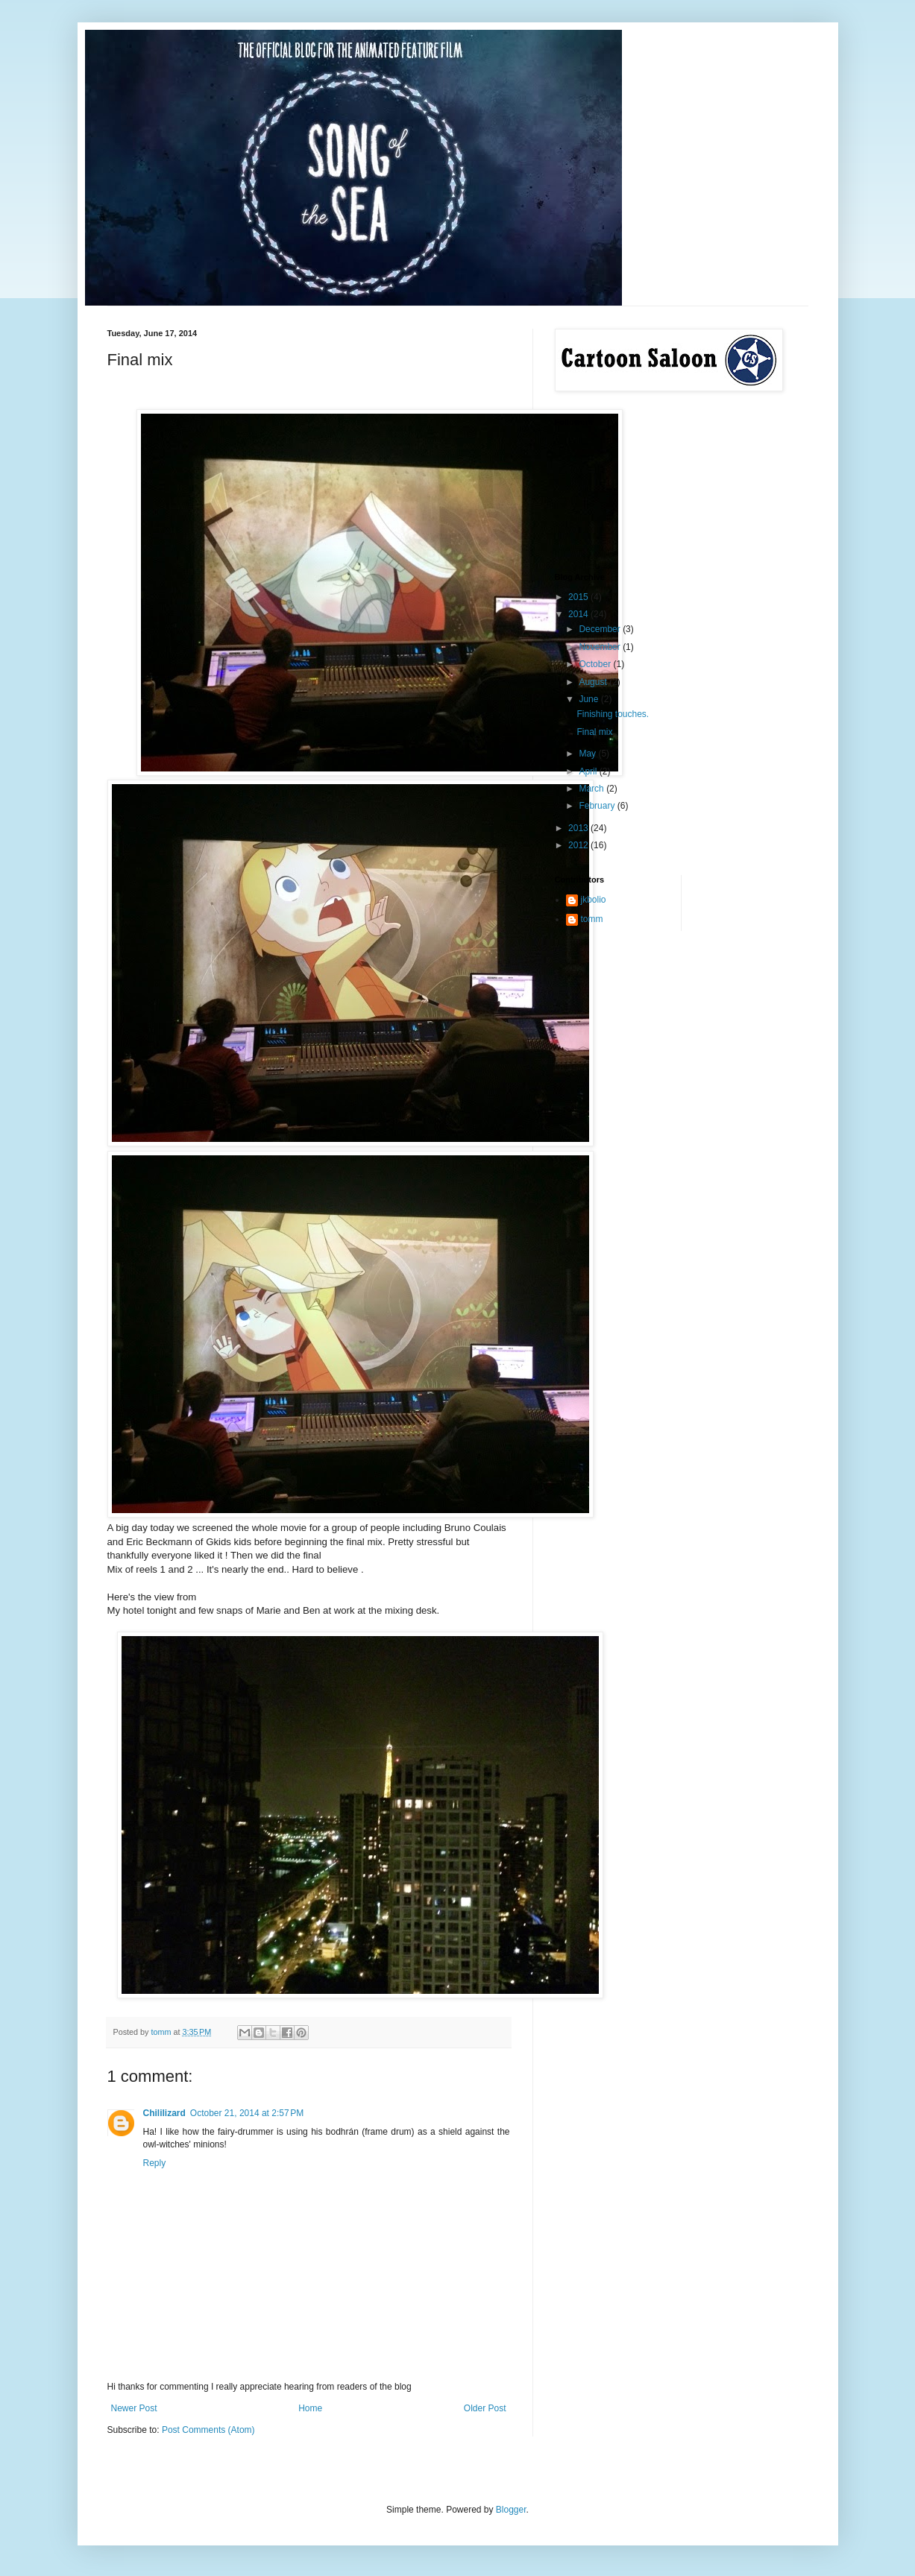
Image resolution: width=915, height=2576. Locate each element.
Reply (154, 2163)
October (596, 664)
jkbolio (593, 899)
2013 (579, 828)
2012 (579, 845)
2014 (579, 614)
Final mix (594, 732)
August (594, 682)
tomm (592, 919)
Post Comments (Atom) (208, 2430)
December (601, 629)
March (592, 788)
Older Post (485, 2408)
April (589, 771)
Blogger (511, 2509)
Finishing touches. (612, 714)
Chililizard (164, 2113)
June (589, 699)
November (601, 647)
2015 (579, 597)
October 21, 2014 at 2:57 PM (247, 2113)
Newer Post (134, 2408)
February (598, 806)
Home (310, 2408)
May (588, 753)
